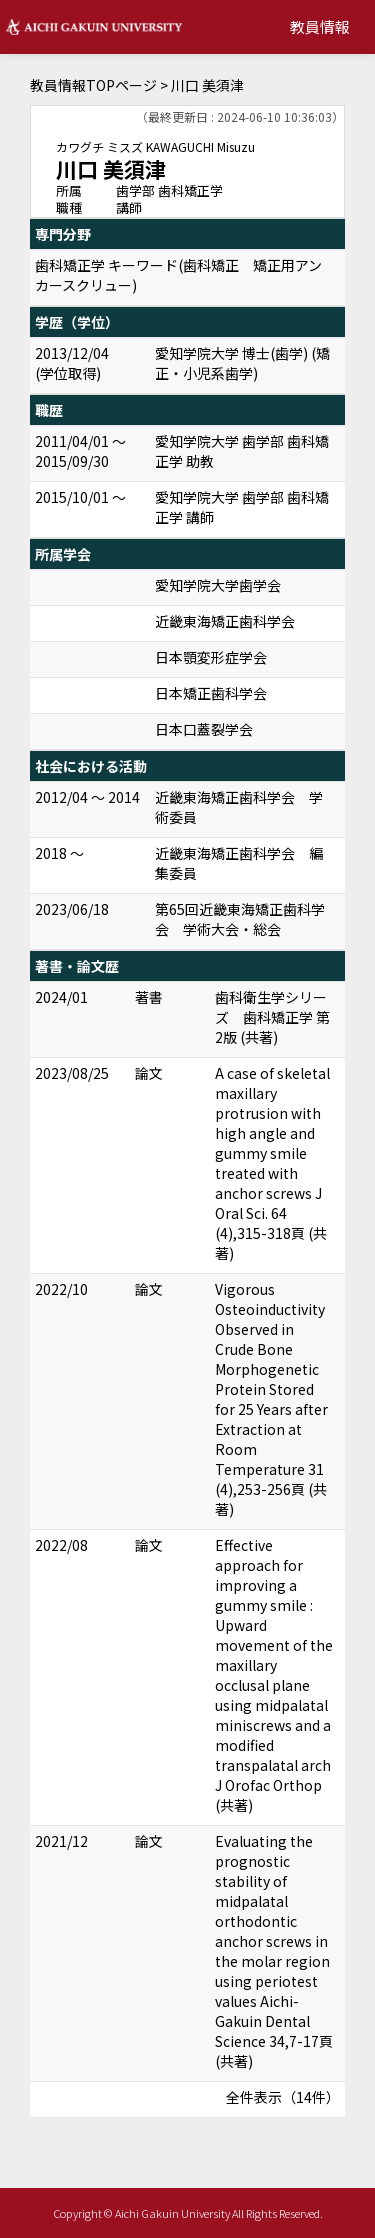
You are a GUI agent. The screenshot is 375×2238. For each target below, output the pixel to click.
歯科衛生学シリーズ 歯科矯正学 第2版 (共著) (272, 1017)
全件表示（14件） (283, 2097)
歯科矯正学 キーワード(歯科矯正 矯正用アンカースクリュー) (178, 275)
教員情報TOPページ (93, 85)
